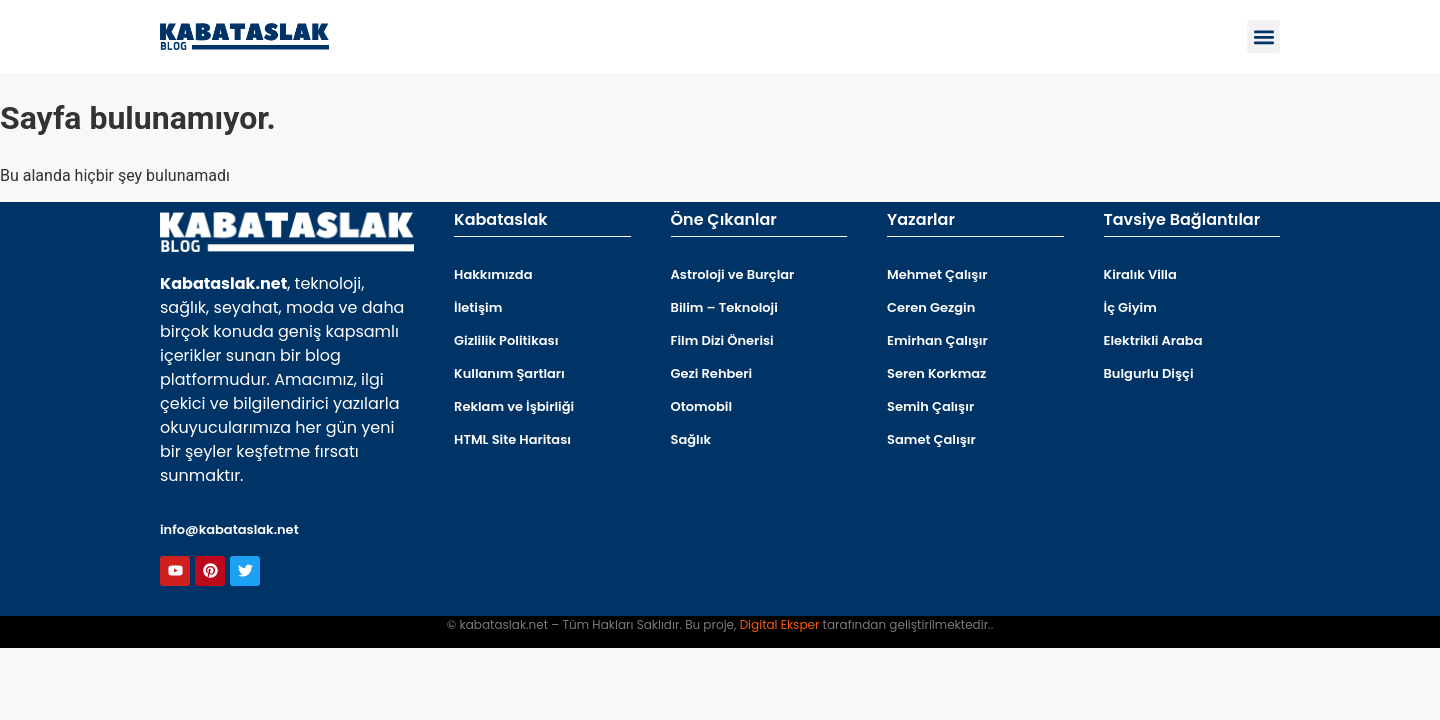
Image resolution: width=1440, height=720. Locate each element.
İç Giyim (1130, 307)
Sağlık (691, 439)
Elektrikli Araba (1153, 340)
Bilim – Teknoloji (724, 307)
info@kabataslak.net (229, 529)
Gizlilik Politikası (506, 340)
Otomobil (702, 406)
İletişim (478, 307)
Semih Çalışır (930, 406)
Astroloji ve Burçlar (733, 274)
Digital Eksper (780, 624)
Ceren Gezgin (931, 307)
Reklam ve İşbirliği (514, 406)
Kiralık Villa (1140, 274)
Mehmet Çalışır (937, 274)
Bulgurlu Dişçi (1149, 373)
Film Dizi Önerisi (722, 340)
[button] (1263, 36)
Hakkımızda (493, 274)
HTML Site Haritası (512, 439)
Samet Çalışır (931, 439)
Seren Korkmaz (936, 373)
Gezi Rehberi (712, 373)
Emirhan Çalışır (937, 340)
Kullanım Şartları (509, 373)
